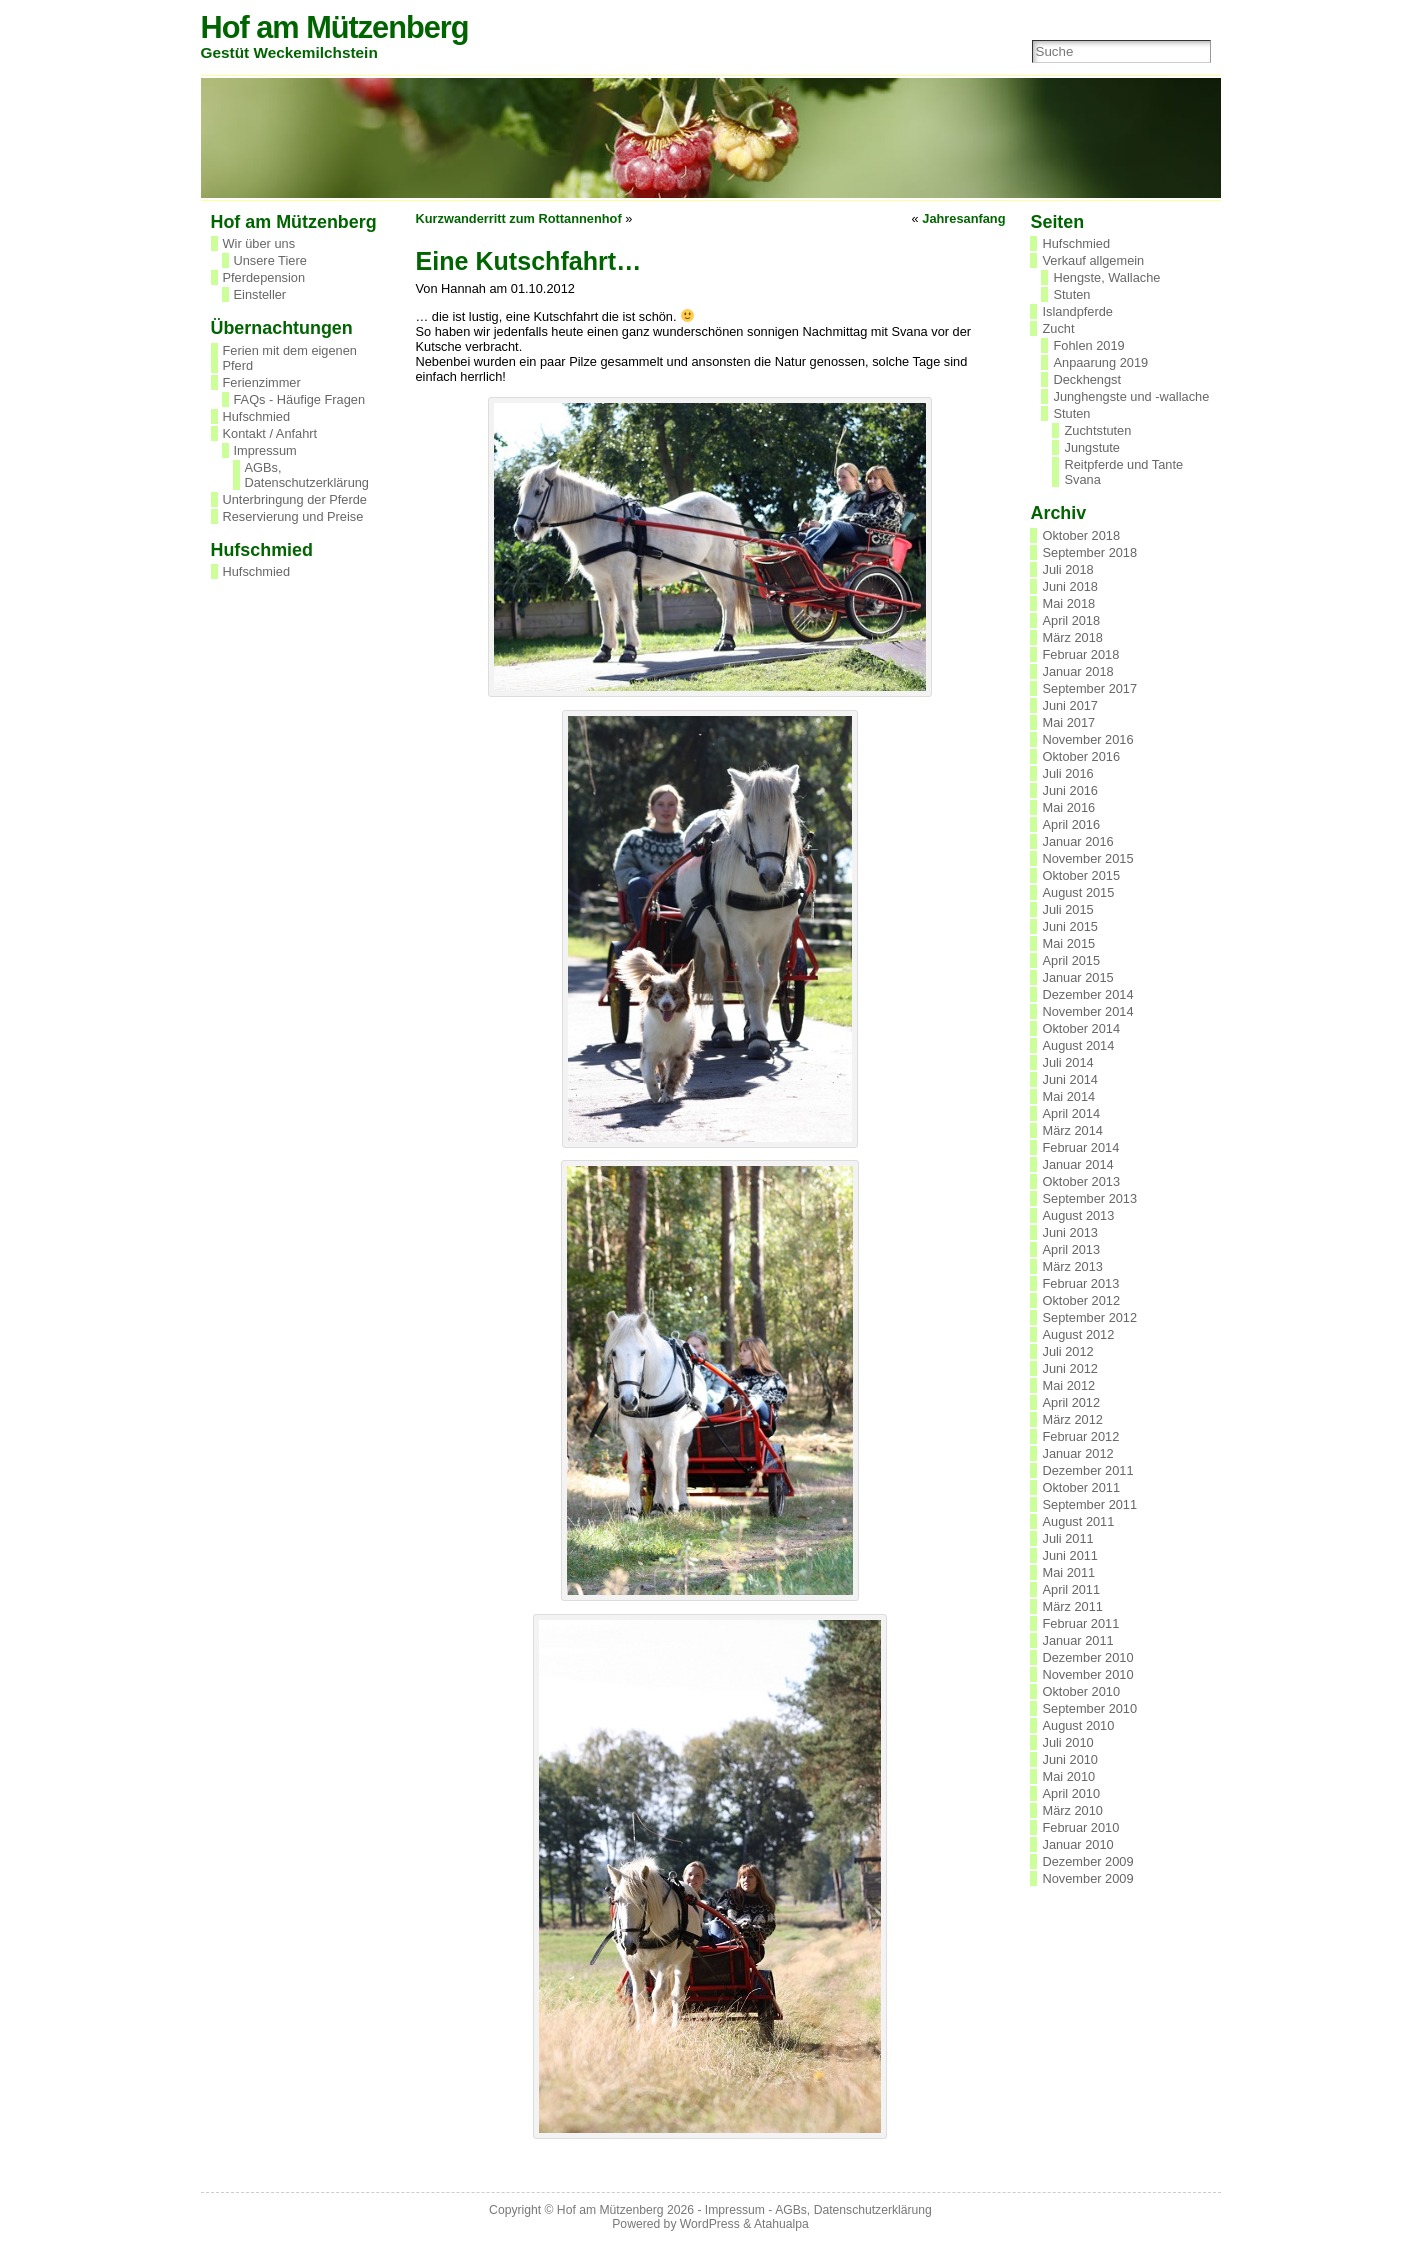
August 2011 (1078, 1521)
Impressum (265, 450)
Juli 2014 (1067, 1062)
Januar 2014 (1077, 1164)
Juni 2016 (1070, 790)
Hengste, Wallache (1106, 277)
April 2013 (1071, 1249)
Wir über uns (259, 243)
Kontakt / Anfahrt (270, 433)
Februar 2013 (1080, 1283)
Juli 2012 (1067, 1351)
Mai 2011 (1068, 1572)
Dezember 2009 (1087, 1861)
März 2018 (1072, 637)
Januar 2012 (1077, 1453)
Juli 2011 (1067, 1538)
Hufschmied (257, 416)
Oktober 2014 (1081, 1028)
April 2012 (1071, 1402)
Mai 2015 (1068, 943)
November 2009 (1087, 1878)
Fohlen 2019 (1088, 345)
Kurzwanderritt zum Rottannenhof (519, 218)
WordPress (710, 2224)
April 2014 (1071, 1113)
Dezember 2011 (1087, 1470)
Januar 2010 (1077, 1844)
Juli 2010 (1067, 1742)
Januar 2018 (1077, 671)
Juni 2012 (1070, 1368)
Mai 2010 (1068, 1776)
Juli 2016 (1067, 773)
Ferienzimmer (262, 382)
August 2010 (1078, 1725)
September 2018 (1089, 552)
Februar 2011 (1080, 1623)
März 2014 (1072, 1130)
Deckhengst (1087, 379)
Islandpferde (1077, 311)
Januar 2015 (1077, 977)
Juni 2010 (1070, 1759)
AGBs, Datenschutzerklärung (307, 475)
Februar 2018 (1080, 654)
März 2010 (1072, 1810)
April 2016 (1071, 824)
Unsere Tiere (270, 260)
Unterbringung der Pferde (295, 499)
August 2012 (1078, 1334)
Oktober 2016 (1081, 756)
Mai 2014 (1068, 1096)
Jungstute (1092, 447)
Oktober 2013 (1081, 1181)
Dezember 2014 (1087, 994)
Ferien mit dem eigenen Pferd (290, 358)
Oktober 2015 (1081, 875)
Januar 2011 (1077, 1640)
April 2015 (1071, 960)
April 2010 (1071, 1793)
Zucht (1058, 328)
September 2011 (1089, 1504)
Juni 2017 (1070, 705)
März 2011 (1072, 1606)
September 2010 (1089, 1708)
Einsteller (260, 294)
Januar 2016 (1077, 841)
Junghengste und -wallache (1131, 396)
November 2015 (1087, 858)
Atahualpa (781, 2224)
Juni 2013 (1070, 1232)
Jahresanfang (963, 218)
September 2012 (1089, 1317)
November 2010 (1087, 1674)
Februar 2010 (1080, 1827)
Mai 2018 (1068, 603)
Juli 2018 (1067, 569)
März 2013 (1072, 1266)
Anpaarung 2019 (1100, 362)
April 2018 (1071, 620)
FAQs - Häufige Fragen (300, 399)
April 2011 (1071, 1589)
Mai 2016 (1068, 807)
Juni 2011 (1070, 1555)
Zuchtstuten (1097, 430)
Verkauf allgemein (1093, 260)
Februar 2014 (1080, 1147)
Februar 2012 (1080, 1436)
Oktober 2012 (1081, 1300)
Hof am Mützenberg (335, 27)
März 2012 (1072, 1419)
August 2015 (1078, 892)
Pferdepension (264, 277)
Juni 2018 (1070, 586)
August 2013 (1078, 1215)
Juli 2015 (1067, 909)
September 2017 (1089, 688)
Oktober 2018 (1081, 535)
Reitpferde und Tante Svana (1123, 472)
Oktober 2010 (1081, 1691)
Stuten (1071, 294)
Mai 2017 (1068, 722)
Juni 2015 (1070, 926)
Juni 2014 (1070, 1079)
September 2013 (1089, 1198)
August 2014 (1078, 1045)
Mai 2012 (1068, 1385)
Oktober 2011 (1081, 1487)
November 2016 (1087, 739)
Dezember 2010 (1087, 1657)
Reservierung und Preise (293, 516)
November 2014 (1087, 1011)
